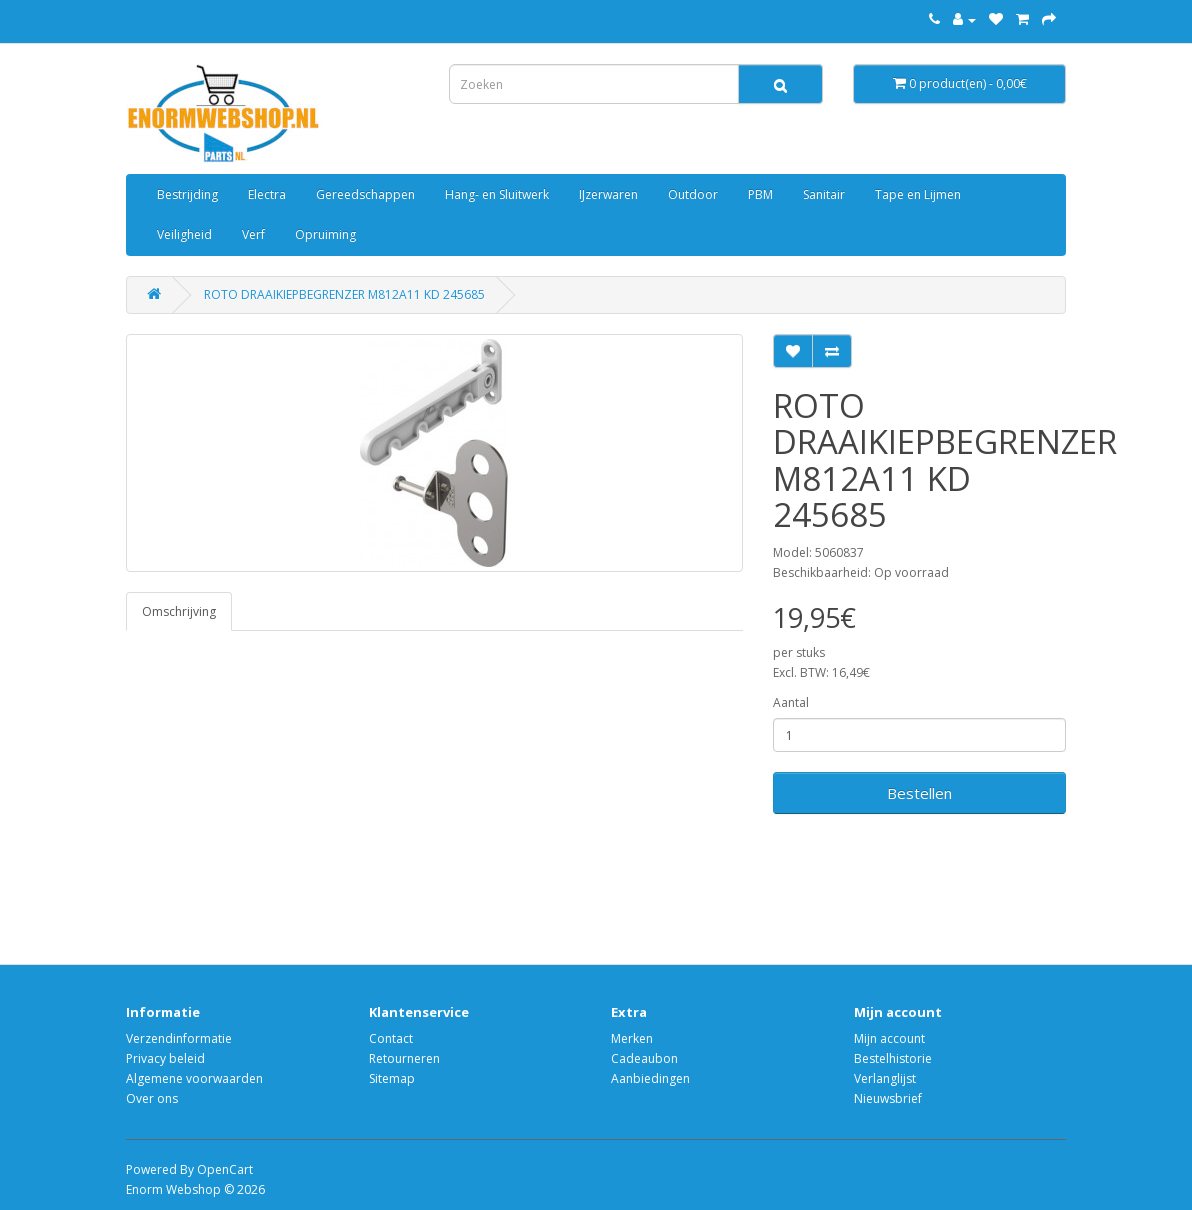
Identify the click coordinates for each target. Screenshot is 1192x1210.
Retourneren (404, 1058)
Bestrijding (187, 194)
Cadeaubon (644, 1058)
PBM (760, 194)
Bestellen (919, 793)
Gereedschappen (365, 194)
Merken (632, 1038)
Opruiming (325, 234)
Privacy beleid (165, 1058)
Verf (253, 234)
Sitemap (392, 1078)
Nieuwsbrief (888, 1098)
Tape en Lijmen (918, 194)
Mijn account (889, 1038)
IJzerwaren (608, 194)
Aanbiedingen (650, 1078)
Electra (267, 194)
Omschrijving (179, 611)
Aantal (791, 702)
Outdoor (693, 194)
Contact (391, 1038)
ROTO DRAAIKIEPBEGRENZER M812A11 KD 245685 (344, 294)
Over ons (152, 1098)
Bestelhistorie (893, 1058)
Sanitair (824, 194)
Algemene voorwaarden (194, 1078)
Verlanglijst (885, 1078)
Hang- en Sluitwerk (497, 194)
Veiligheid (184, 234)
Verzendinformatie (179, 1038)
